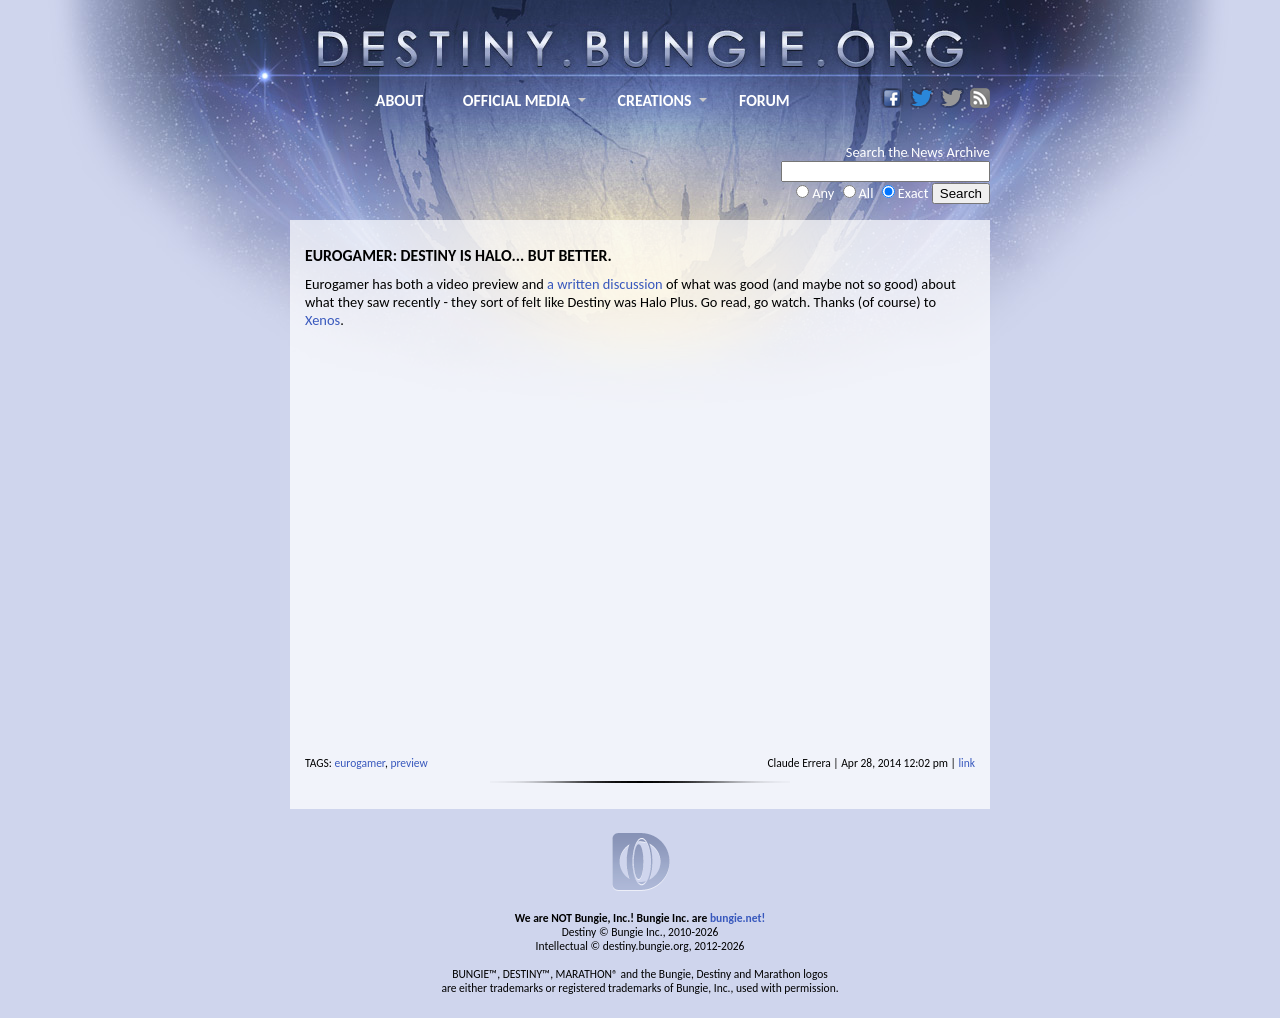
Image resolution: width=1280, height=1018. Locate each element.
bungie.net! (737, 918)
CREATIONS (655, 100)
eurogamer (360, 763)
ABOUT (399, 100)
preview (408, 763)
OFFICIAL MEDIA (516, 100)
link (966, 763)
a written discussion (605, 284)
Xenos (322, 320)
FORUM (764, 100)
